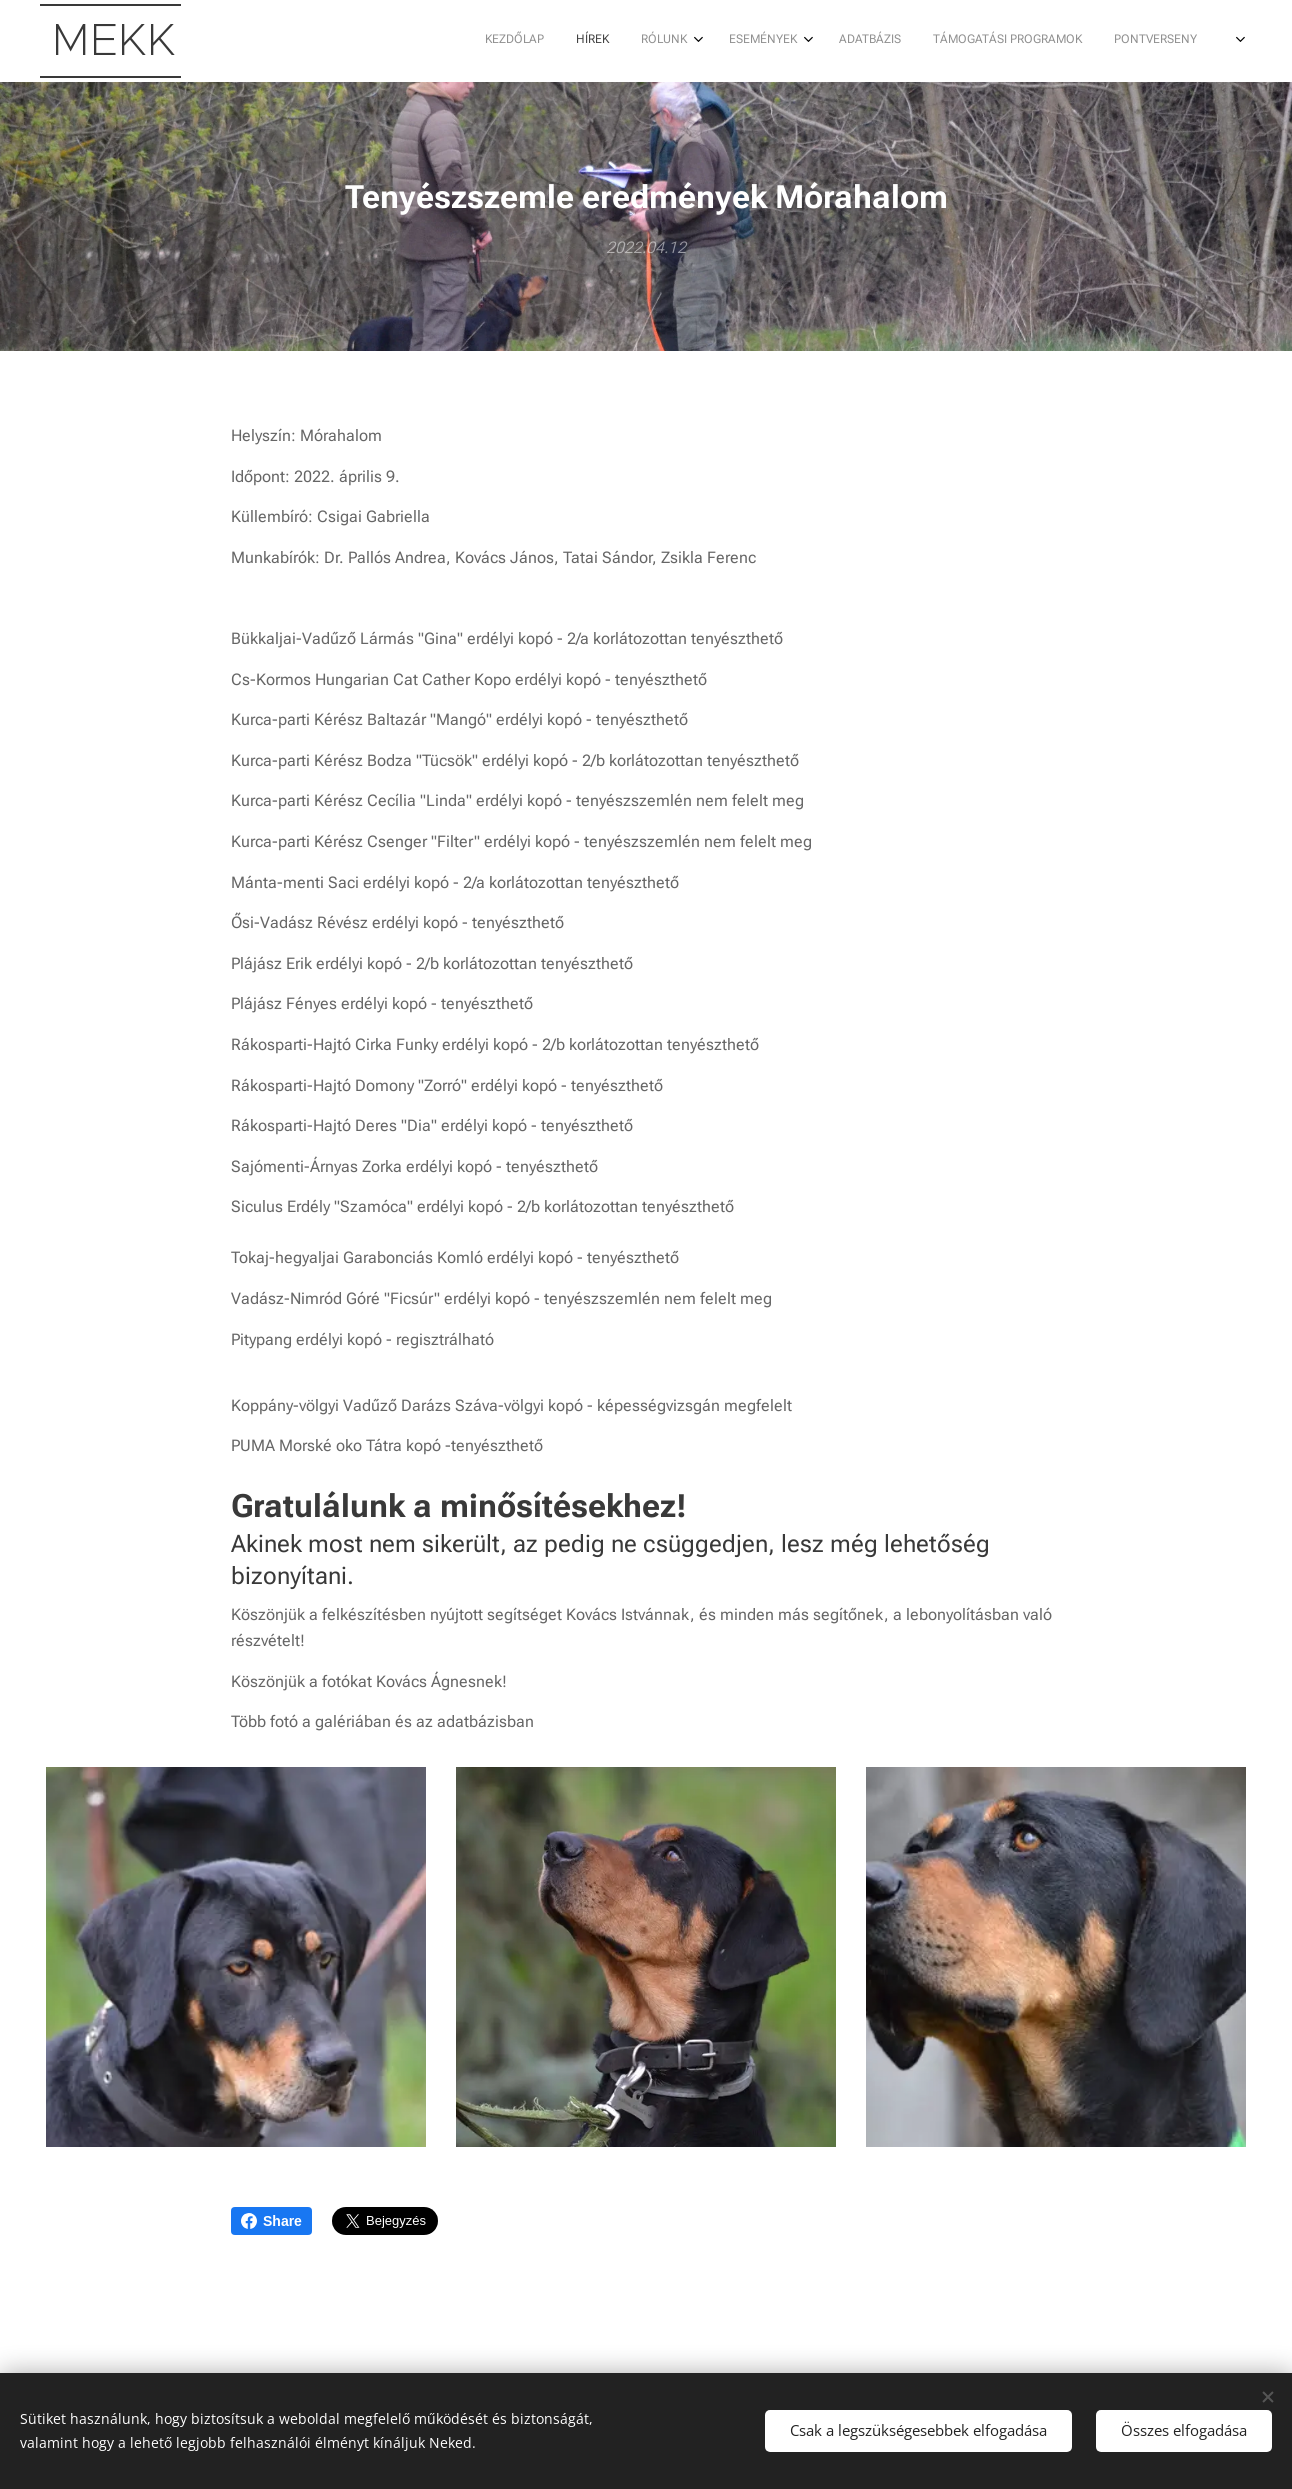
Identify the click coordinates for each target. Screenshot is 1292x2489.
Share (271, 2221)
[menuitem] (843, 41)
